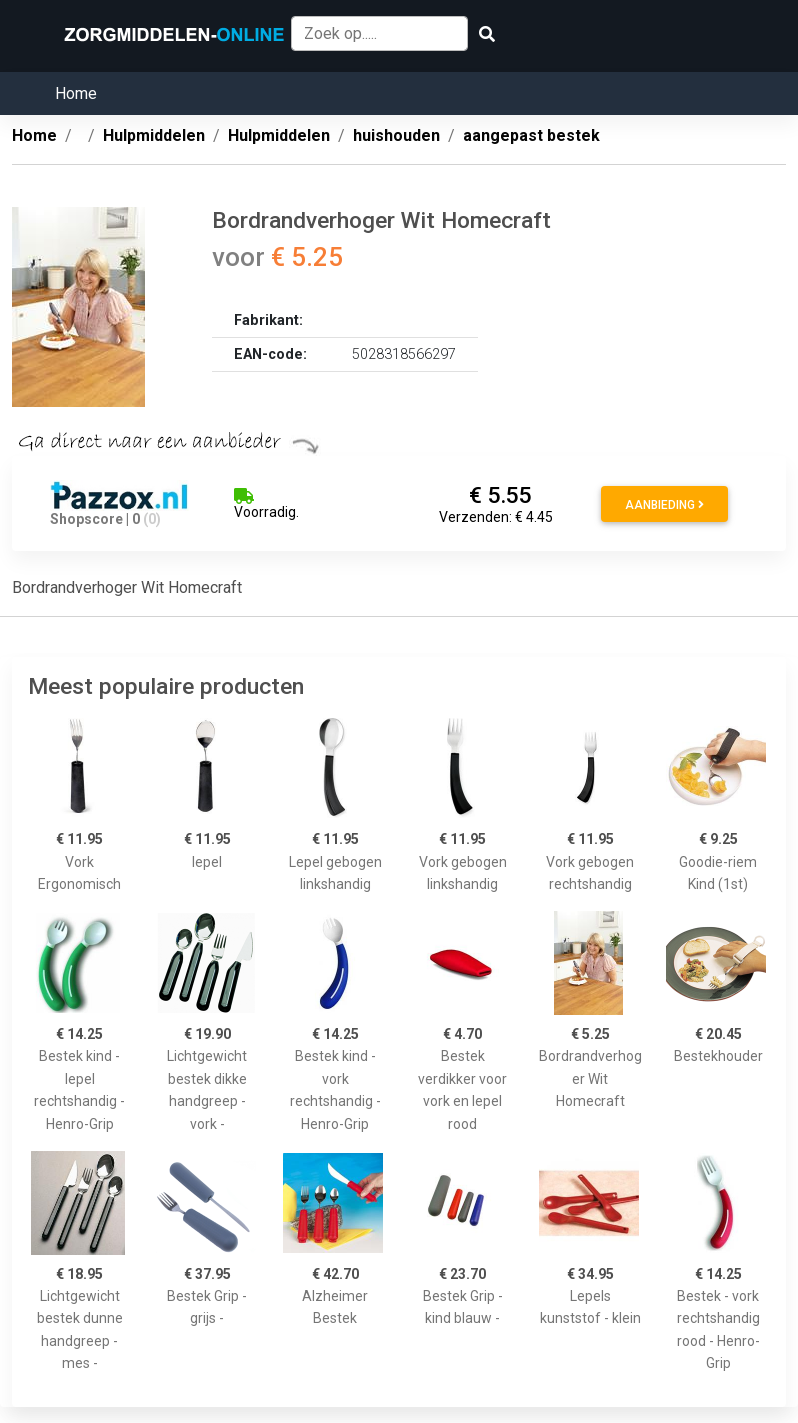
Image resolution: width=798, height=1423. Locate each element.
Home (76, 93)
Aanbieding (664, 505)
